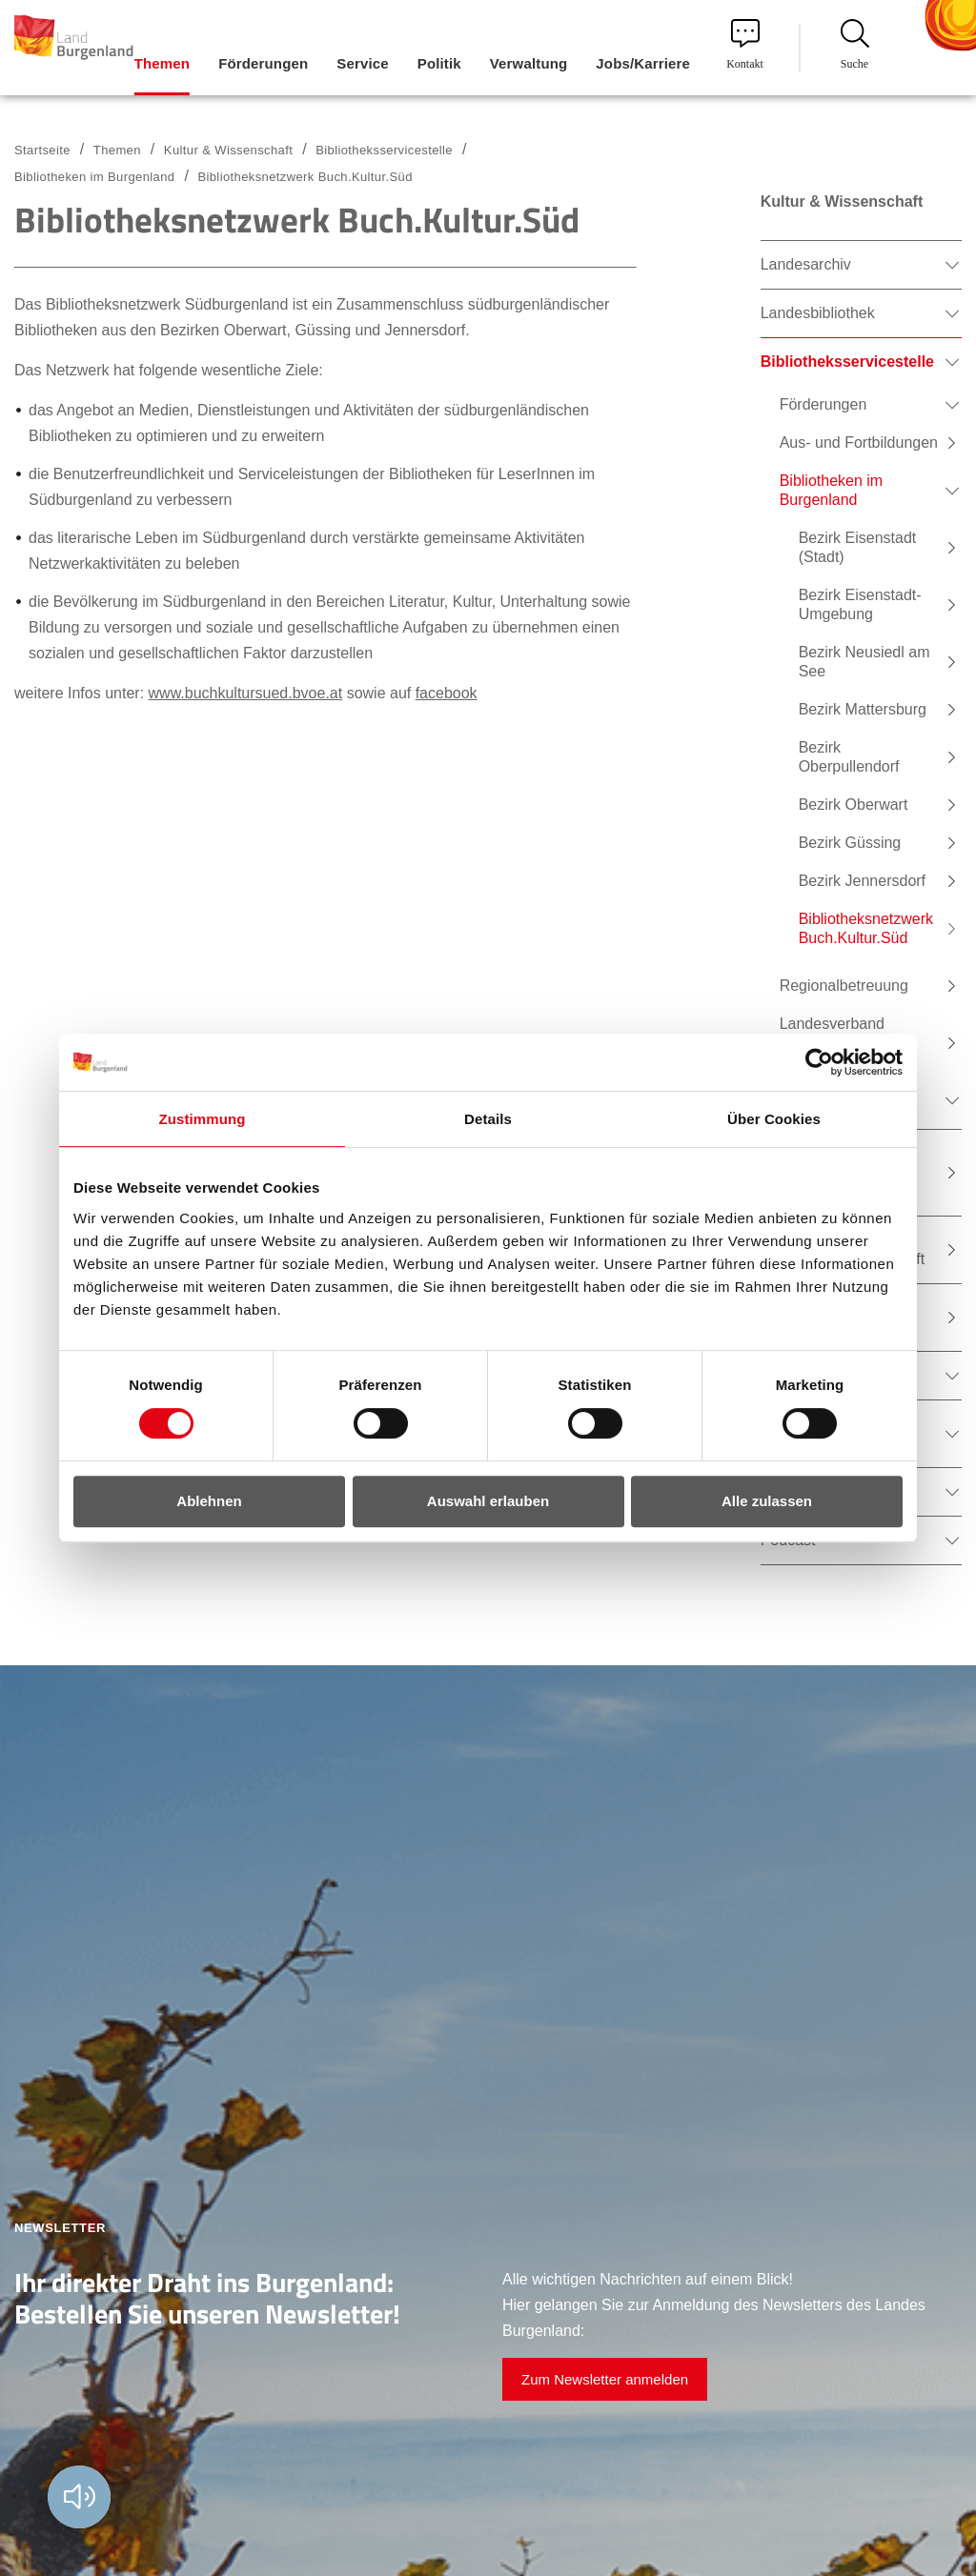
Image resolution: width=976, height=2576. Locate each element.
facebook (447, 693)
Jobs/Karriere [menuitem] (643, 63)
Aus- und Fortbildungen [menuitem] (859, 442)
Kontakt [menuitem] (744, 44)
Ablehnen (208, 1501)
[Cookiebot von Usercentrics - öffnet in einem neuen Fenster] (819, 1062)
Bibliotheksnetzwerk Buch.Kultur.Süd (304, 177)
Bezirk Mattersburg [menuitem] (862, 709)
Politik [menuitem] (439, 63)
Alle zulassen (767, 1501)
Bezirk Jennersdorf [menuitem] (862, 881)
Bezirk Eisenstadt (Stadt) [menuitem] (858, 547)
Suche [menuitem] (855, 44)
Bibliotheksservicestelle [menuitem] (847, 361)
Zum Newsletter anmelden (604, 2379)
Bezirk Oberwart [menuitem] (853, 804)
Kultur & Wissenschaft (228, 150)
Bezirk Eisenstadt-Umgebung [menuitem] (860, 604)
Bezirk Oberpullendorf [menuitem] (849, 757)
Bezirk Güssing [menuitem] (850, 843)
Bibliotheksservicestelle (384, 150)
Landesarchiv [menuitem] (806, 264)
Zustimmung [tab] (202, 1119)
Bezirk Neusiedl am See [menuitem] (864, 661)
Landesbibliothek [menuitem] (818, 313)
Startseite (42, 150)
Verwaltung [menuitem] (529, 63)
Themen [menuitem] (162, 63)
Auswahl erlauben (488, 1501)
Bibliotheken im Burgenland (94, 177)
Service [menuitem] (362, 63)
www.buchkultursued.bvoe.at (246, 693)
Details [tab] (488, 1119)
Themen (117, 150)
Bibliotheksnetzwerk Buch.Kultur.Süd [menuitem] (866, 928)
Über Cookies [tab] (774, 1119)
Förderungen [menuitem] (263, 63)
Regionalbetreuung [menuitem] (844, 985)
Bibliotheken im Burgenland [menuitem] (832, 490)
